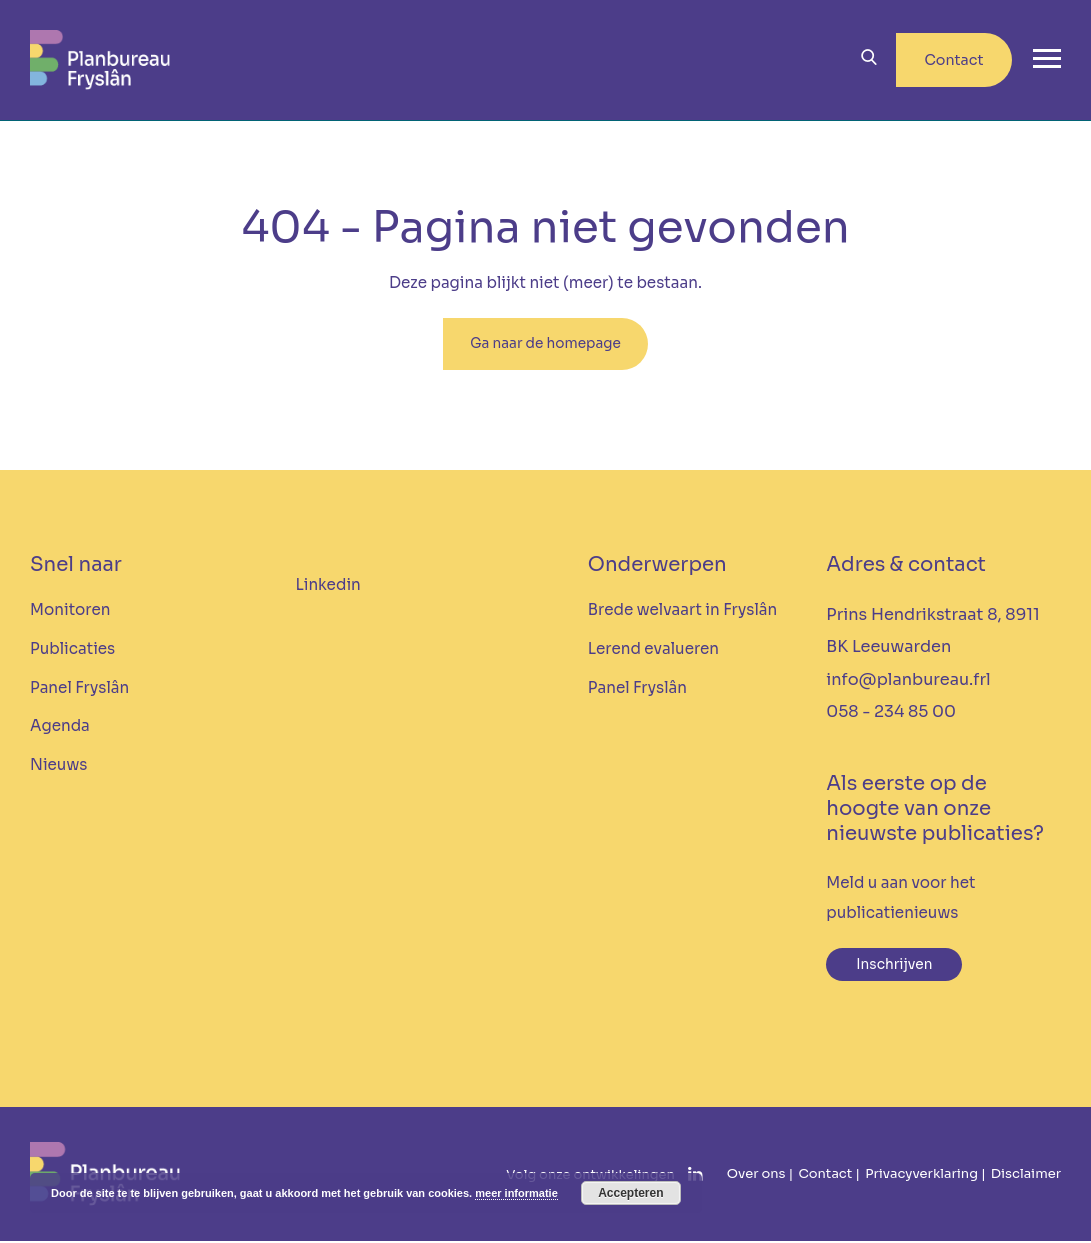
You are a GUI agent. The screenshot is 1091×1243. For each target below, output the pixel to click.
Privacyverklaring (921, 1176)
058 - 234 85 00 (891, 713)
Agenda (60, 728)
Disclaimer (1026, 1176)
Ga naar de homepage (545, 345)
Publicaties (72, 650)
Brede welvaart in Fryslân (682, 611)
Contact (953, 60)
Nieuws (58, 766)
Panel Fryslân (79, 689)
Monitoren (70, 611)
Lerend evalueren (653, 650)
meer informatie (516, 1193)
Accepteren (630, 1193)
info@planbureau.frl (908, 681)
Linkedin (327, 586)
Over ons (756, 1176)
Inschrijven (895, 967)
